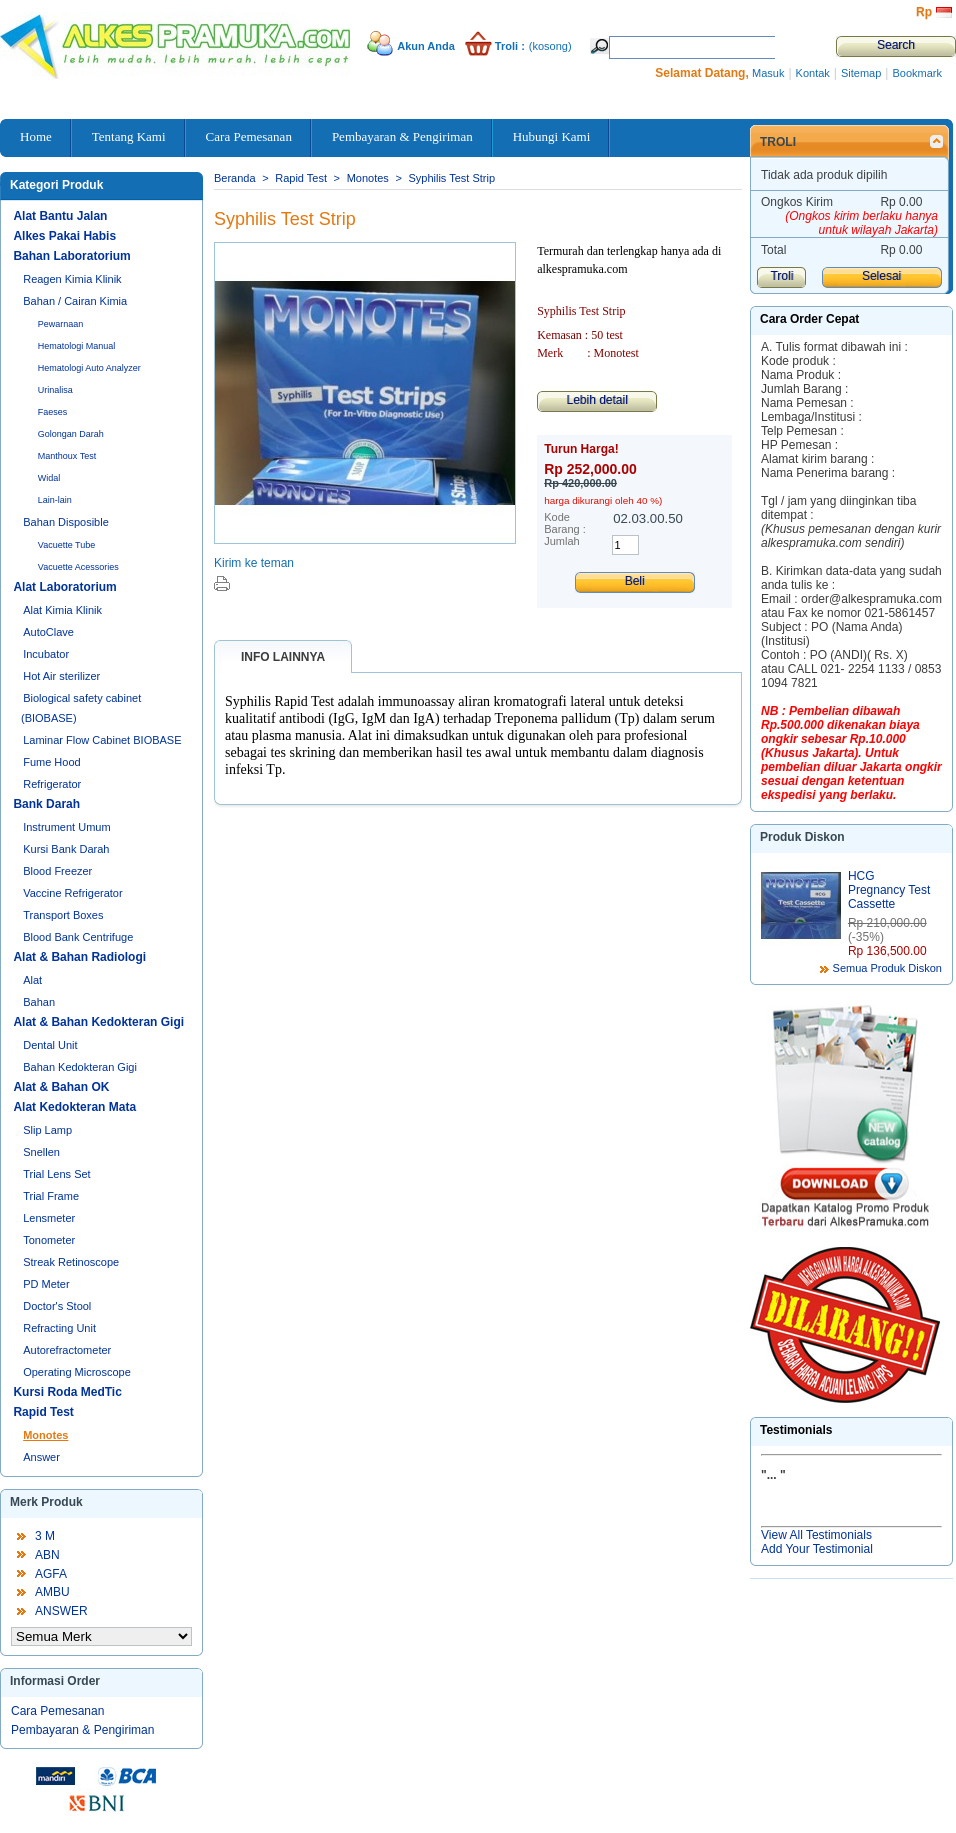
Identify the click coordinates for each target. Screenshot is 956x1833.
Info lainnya (283, 657)
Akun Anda (426, 46)
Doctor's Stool (57, 1306)
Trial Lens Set (56, 1174)
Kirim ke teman (254, 563)
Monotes (45, 1435)
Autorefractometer (67, 1350)
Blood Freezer (57, 871)
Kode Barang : (565, 523)
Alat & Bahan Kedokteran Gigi (98, 1022)
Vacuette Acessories (78, 567)
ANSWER (61, 1611)
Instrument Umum (66, 827)
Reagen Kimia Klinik (72, 279)
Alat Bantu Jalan (60, 216)
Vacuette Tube (66, 545)
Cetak (222, 583)
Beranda (235, 178)
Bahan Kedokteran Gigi (80, 1067)
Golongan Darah (71, 434)
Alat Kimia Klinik (62, 610)
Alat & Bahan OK (61, 1087)
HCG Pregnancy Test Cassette (889, 890)
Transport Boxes (63, 915)
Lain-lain (55, 500)
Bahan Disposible (66, 522)
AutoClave (48, 632)
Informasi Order (55, 1681)
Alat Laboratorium (64, 587)
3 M (45, 1536)
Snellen (41, 1152)
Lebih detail (596, 400)
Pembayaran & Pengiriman (82, 1730)
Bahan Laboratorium (71, 256)
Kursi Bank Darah (66, 849)
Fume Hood (51, 762)
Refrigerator (52, 784)
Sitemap (861, 73)
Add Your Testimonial (817, 1549)
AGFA (51, 1574)
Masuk (768, 73)
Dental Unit (50, 1045)
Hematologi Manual (77, 346)
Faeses (53, 412)
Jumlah (561, 541)
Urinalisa (55, 390)
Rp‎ (924, 12)
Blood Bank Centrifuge (78, 937)
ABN (47, 1555)
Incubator (46, 654)
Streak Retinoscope (71, 1262)
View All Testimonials (816, 1535)
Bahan (39, 1002)
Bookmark (917, 73)
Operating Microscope (77, 1372)
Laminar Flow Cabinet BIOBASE (102, 740)
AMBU (52, 1592)
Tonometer (49, 1240)
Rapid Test (43, 1412)
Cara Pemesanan (57, 1711)
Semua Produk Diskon (887, 968)
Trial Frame (51, 1196)
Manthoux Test (67, 456)
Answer (41, 1457)
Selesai (881, 276)
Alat (32, 980)
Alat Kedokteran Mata (74, 1107)
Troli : (510, 46)
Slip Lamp (47, 1130)
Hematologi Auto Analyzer (89, 368)
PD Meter (46, 1284)
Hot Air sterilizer (61, 676)
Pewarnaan (61, 324)
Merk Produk (46, 1502)
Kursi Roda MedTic (67, 1392)
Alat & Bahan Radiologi (79, 957)
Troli (778, 142)
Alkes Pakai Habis (64, 236)
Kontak (813, 73)
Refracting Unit (59, 1328)
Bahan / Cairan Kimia (75, 301)
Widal (49, 478)
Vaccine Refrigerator (72, 893)
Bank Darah (46, 804)
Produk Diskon (802, 837)
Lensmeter (49, 1218)
